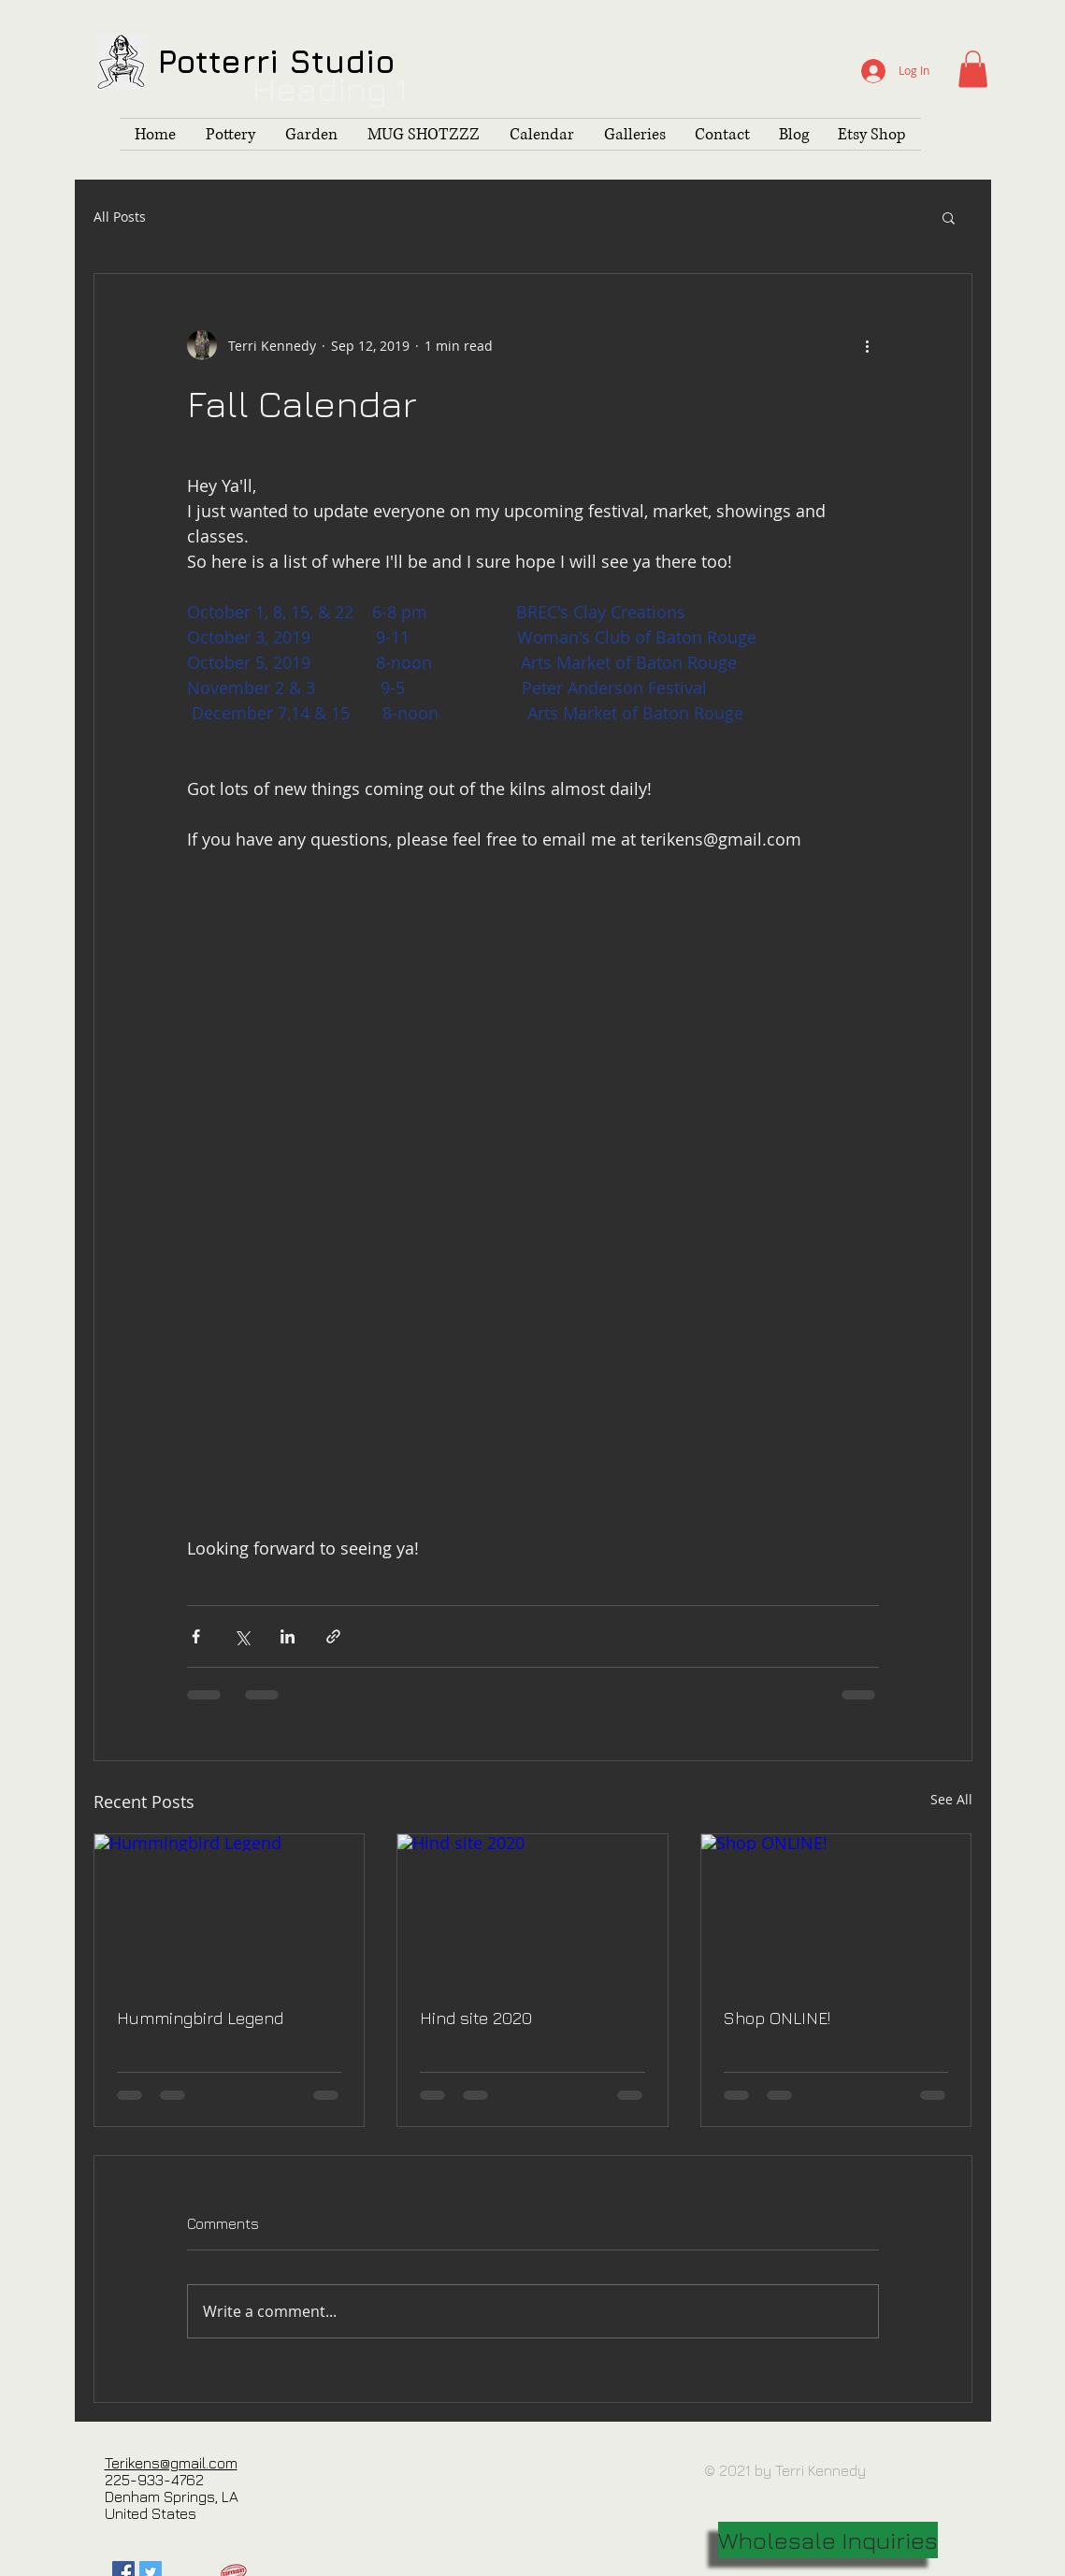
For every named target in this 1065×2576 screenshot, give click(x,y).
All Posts (120, 216)
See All (951, 1799)
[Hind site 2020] (532, 1910)
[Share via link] (333, 1636)
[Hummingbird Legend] (229, 1910)
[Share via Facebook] (196, 1636)
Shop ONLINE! (777, 2018)
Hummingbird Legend (200, 2018)
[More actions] (867, 345)
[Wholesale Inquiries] (828, 2540)
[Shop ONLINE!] (836, 1910)
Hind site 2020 (476, 2018)
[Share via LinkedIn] (287, 1636)
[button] (972, 69)
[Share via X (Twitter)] (242, 1636)
